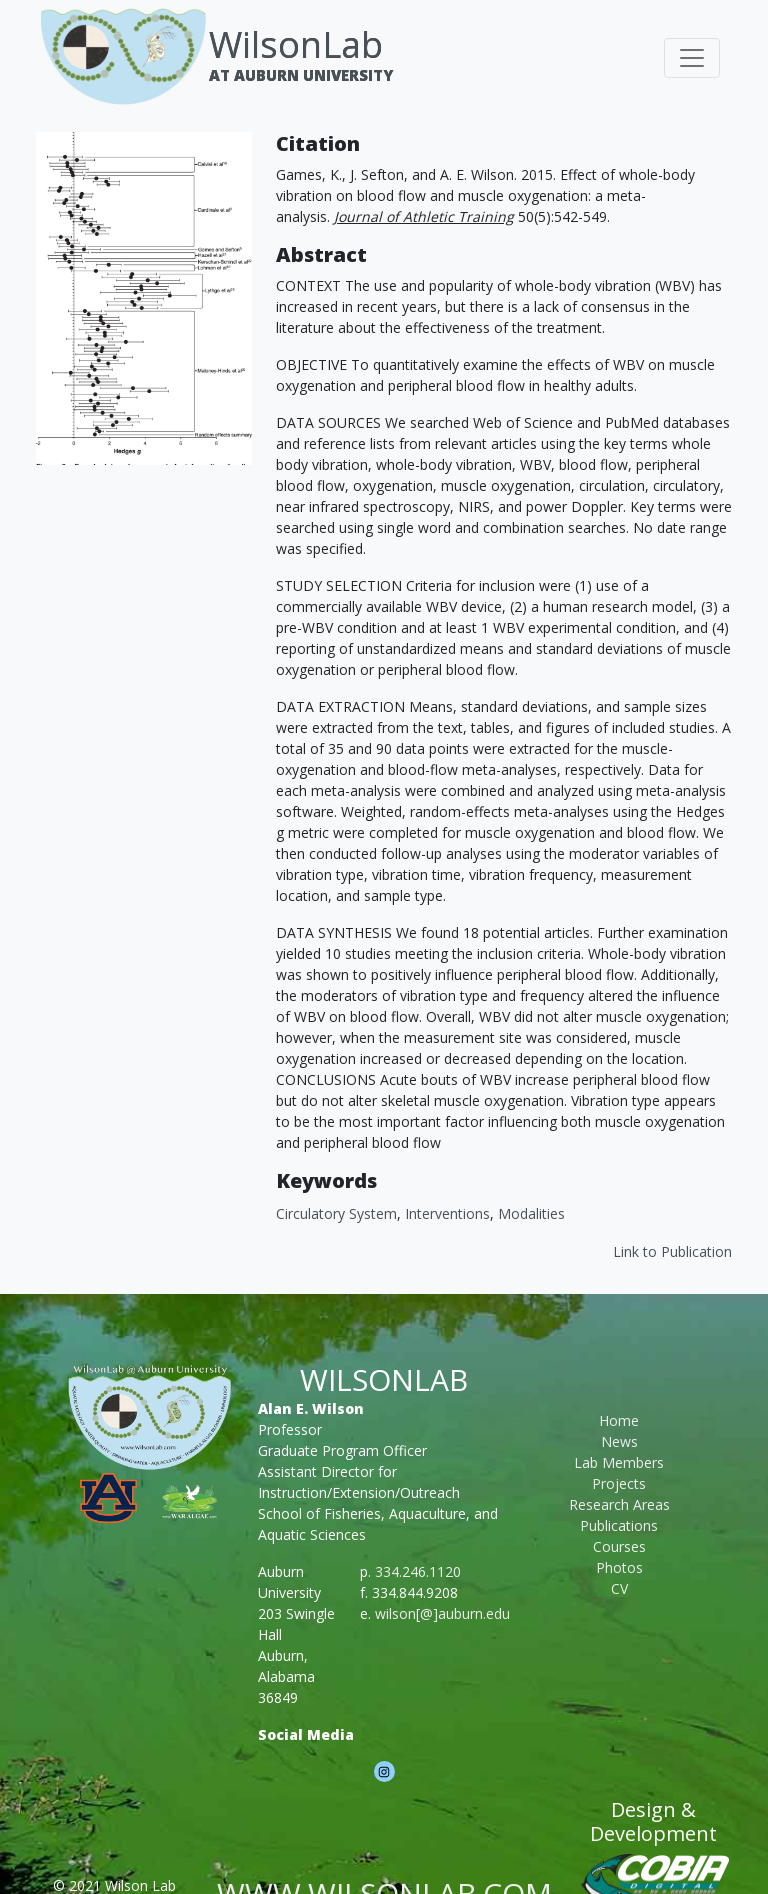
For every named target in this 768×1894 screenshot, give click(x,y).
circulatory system (336, 1213)
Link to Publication (672, 1251)
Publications (619, 1525)
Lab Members (619, 1462)
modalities (531, 1213)
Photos (619, 1567)
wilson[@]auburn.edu (442, 1613)
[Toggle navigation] (692, 58)
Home (619, 1420)
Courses (619, 1546)
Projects (619, 1483)
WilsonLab (296, 44)
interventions (447, 1213)
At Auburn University (301, 75)
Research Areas (619, 1504)
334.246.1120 (418, 1571)
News (619, 1441)
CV (619, 1588)
